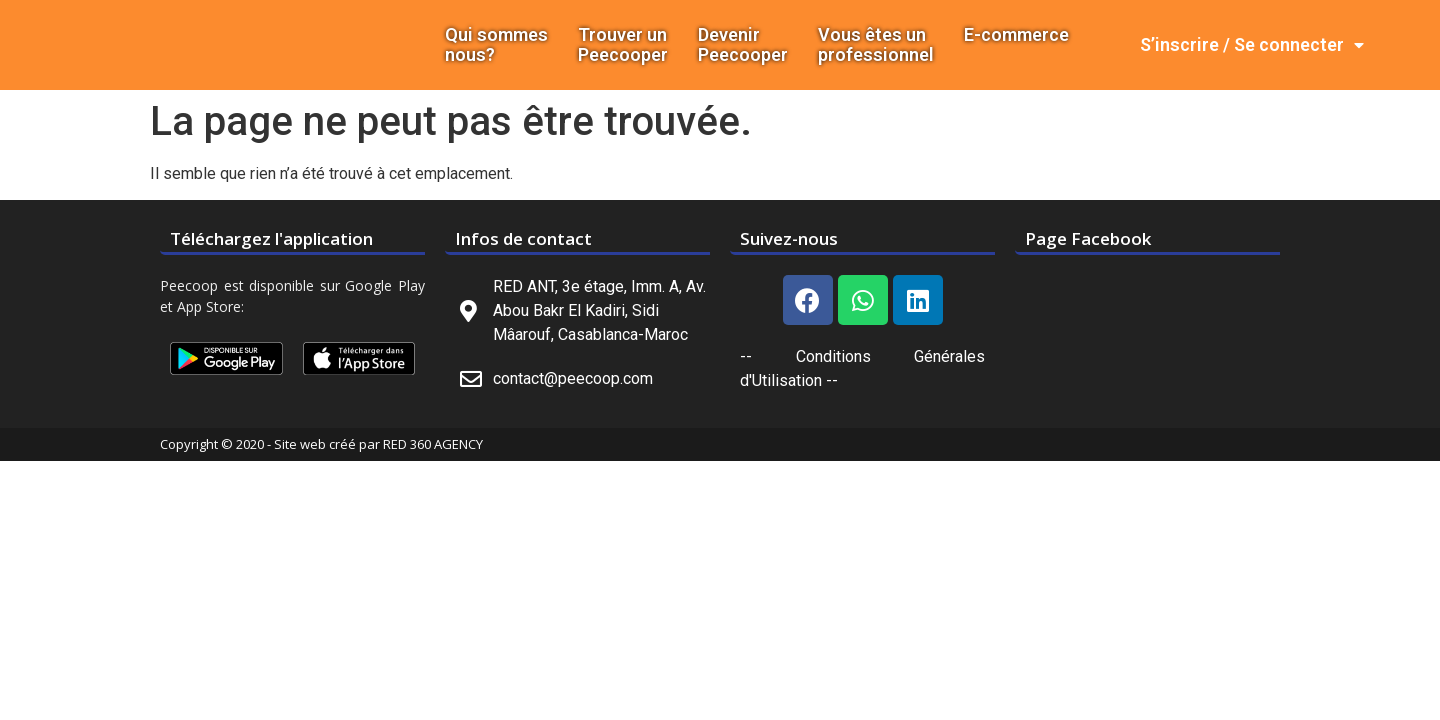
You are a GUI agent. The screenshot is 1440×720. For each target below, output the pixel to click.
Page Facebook (1088, 238)
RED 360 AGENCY (433, 444)
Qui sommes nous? (496, 45)
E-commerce (1016, 35)
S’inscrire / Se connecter (1252, 45)
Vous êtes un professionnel (876, 45)
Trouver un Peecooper (623, 45)
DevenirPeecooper (743, 45)
